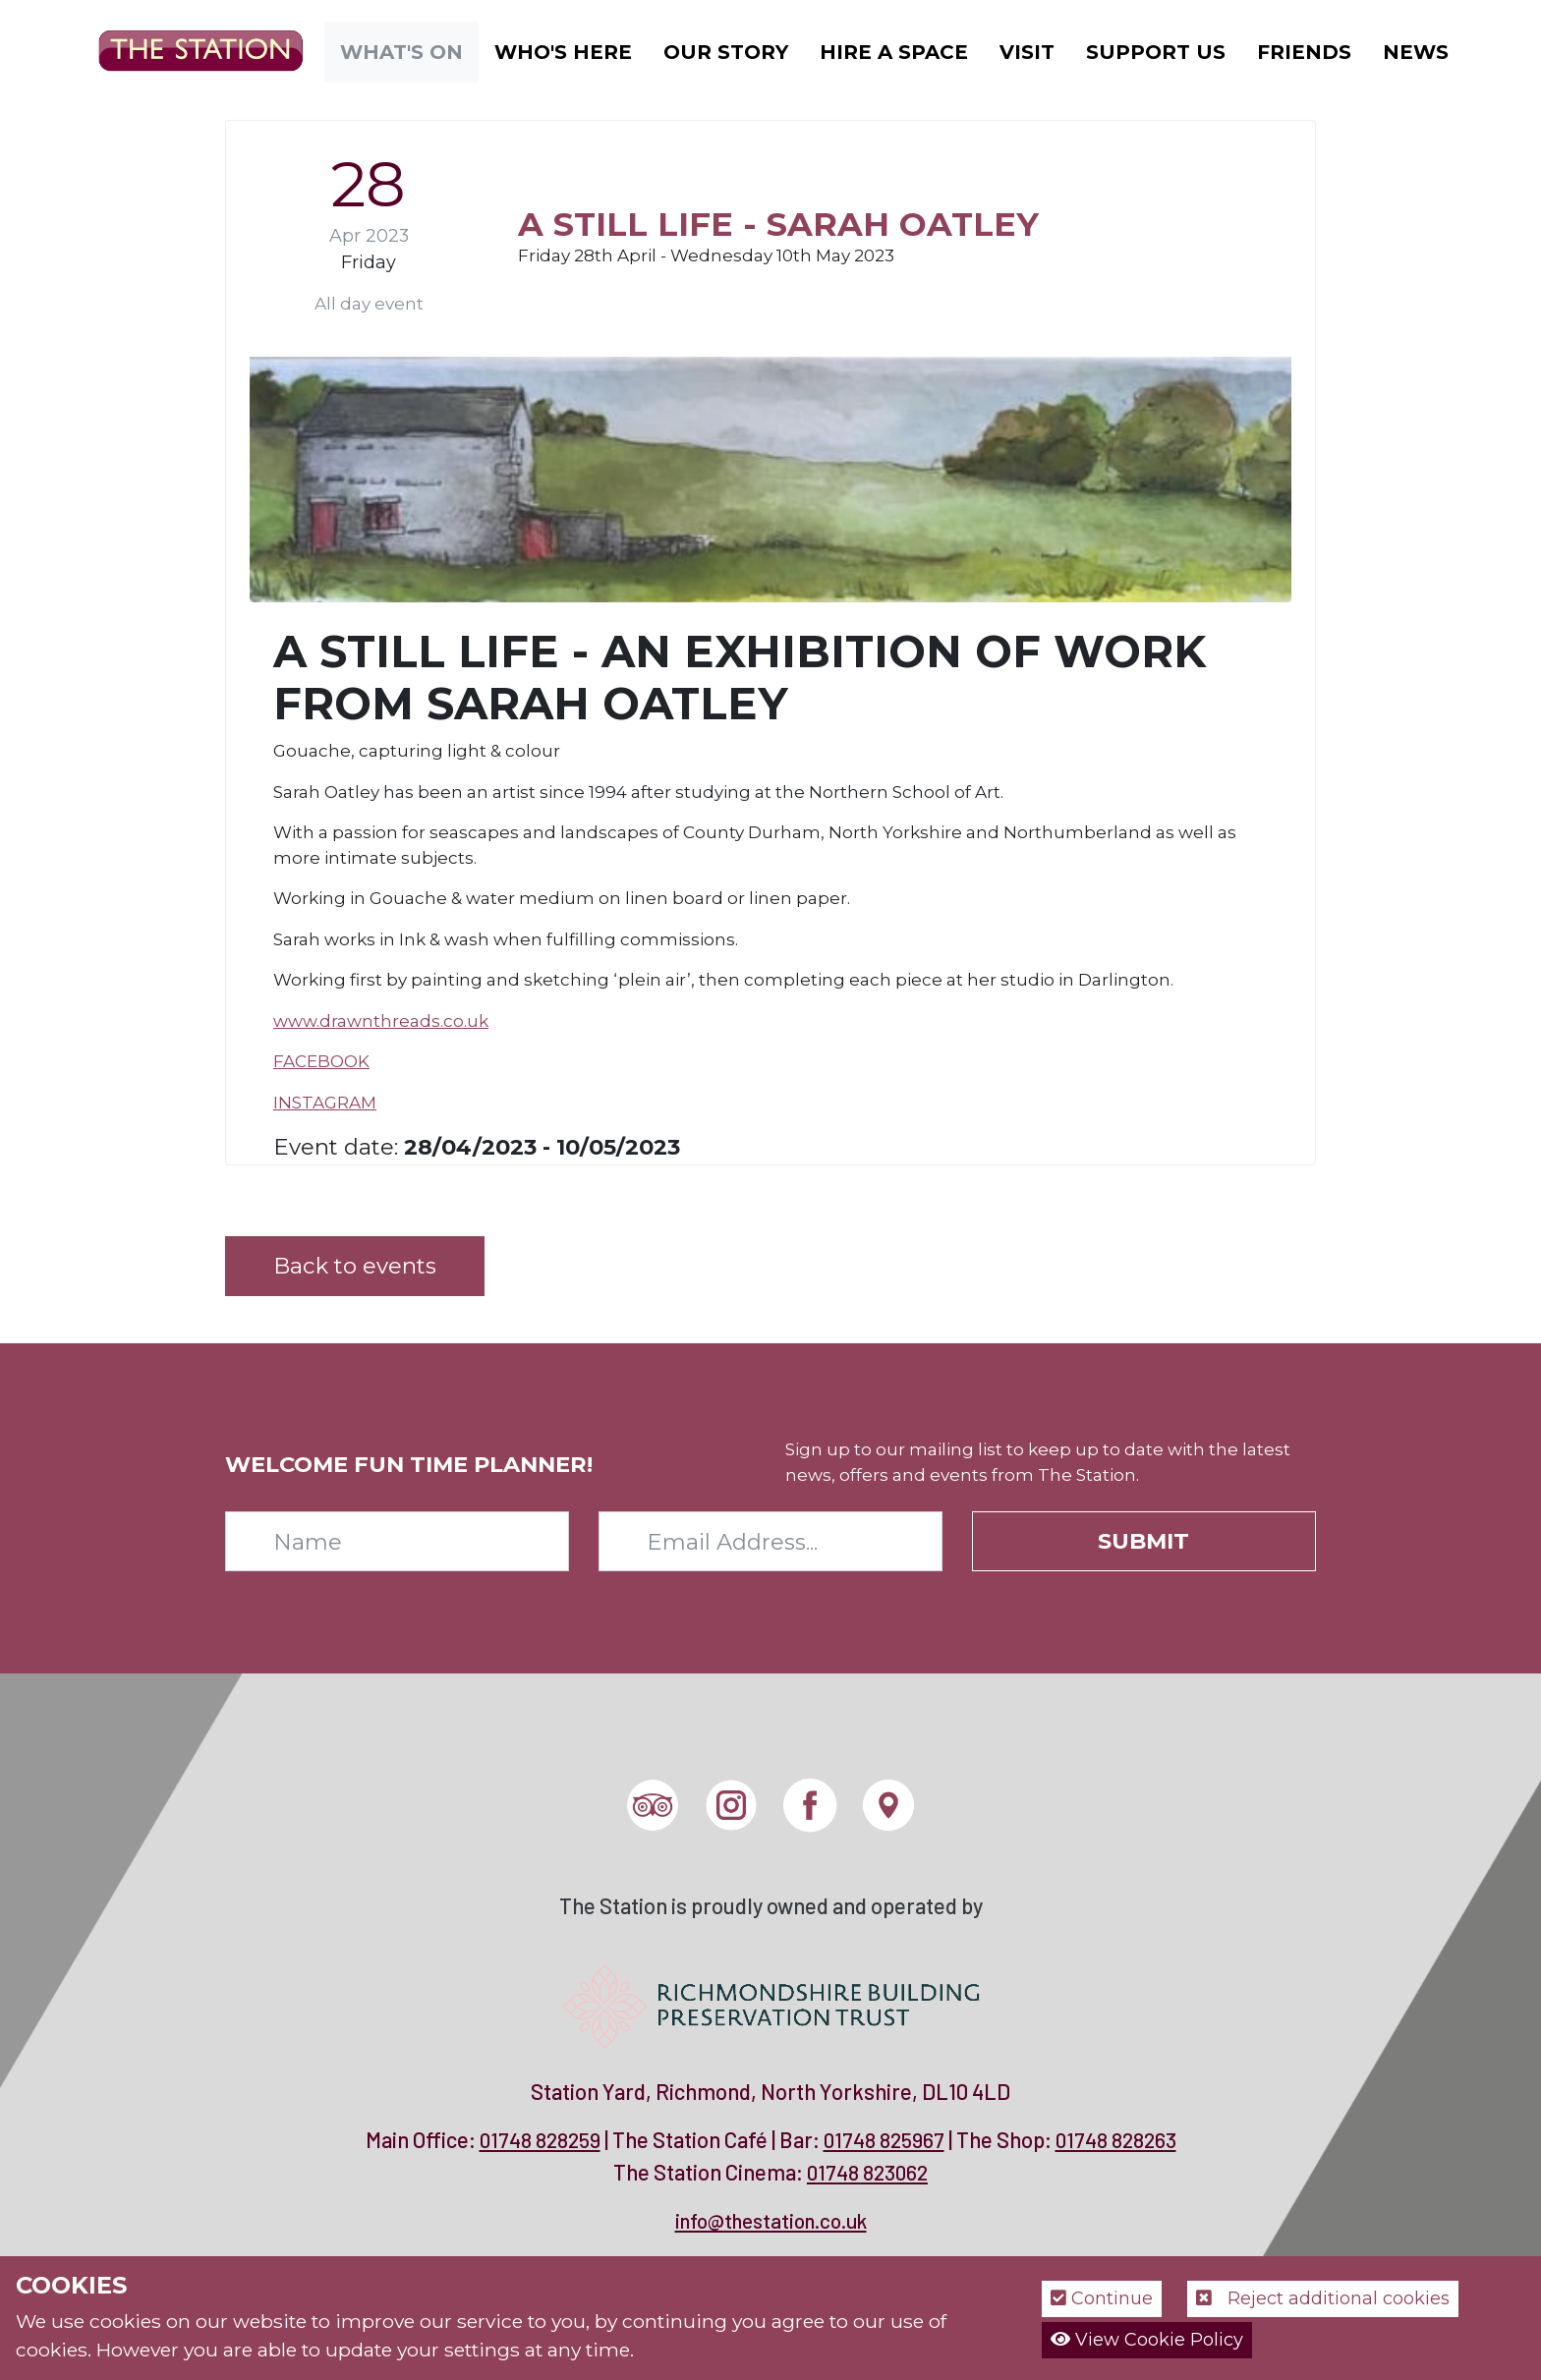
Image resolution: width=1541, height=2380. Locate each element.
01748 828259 (540, 2139)
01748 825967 (884, 2139)
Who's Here (563, 52)
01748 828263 (1116, 2139)
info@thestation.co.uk (771, 2220)
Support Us (1156, 52)
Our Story (725, 52)
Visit (1027, 52)
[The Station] (185, 50)
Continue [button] (1102, 2298)
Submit (1143, 1541)
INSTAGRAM (324, 1102)
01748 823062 (867, 2172)
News (1416, 52)
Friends (1304, 52)
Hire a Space (894, 52)
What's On (401, 52)
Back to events (354, 1265)
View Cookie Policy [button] (1147, 2340)
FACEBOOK (321, 1061)
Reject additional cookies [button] (1323, 2298)
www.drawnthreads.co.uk (380, 1021)
